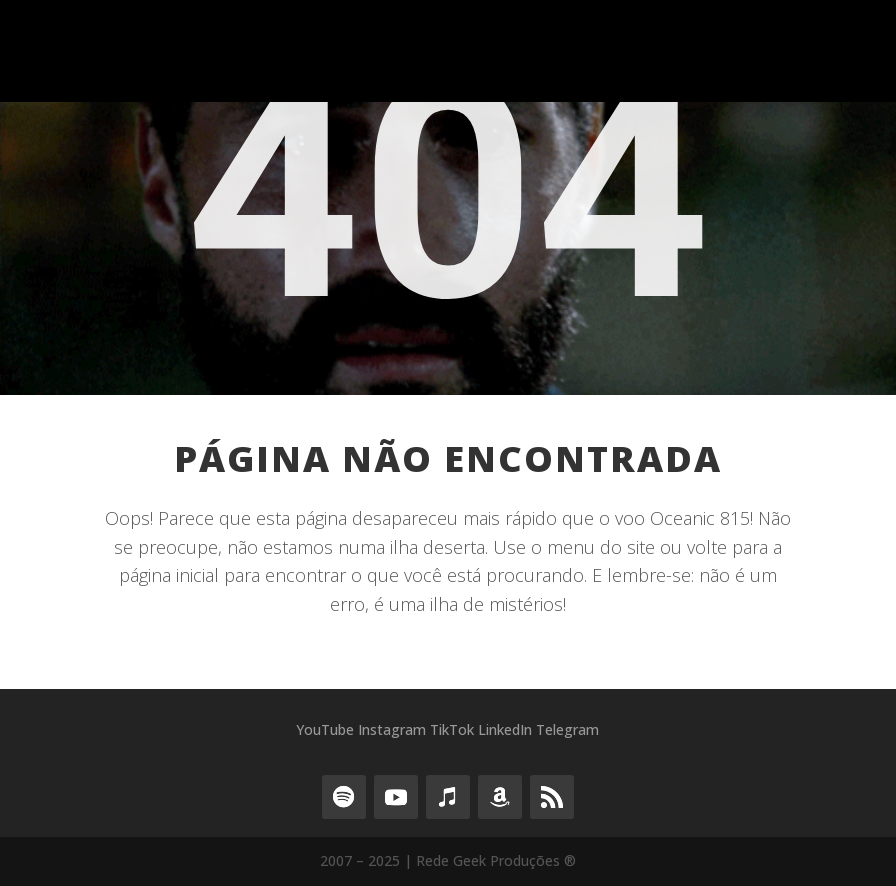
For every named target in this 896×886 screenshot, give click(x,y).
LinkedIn (505, 729)
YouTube (325, 729)
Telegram (567, 729)
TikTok (452, 729)
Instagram (392, 729)
